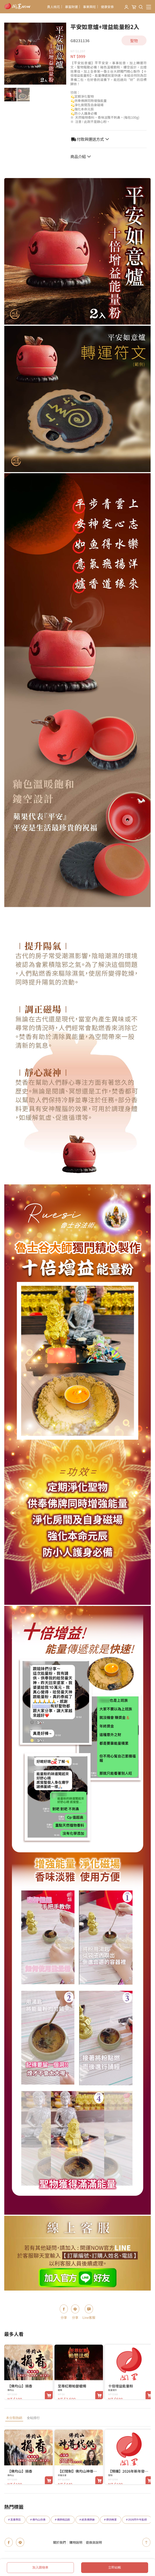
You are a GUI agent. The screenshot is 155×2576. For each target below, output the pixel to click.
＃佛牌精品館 (62, 2519)
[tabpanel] (35, 54)
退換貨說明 (94, 2542)
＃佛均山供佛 (37, 2519)
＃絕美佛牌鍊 (87, 2519)
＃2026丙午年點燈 (136, 2519)
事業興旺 (89, 6)
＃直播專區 (14, 2519)
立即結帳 (114, 2567)
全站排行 (33, 2418)
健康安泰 (107, 6)
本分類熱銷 (14, 2418)
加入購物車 (40, 2567)
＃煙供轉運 (110, 2519)
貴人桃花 (53, 6)
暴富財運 (71, 6)
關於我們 (59, 2542)
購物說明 (75, 2542)
